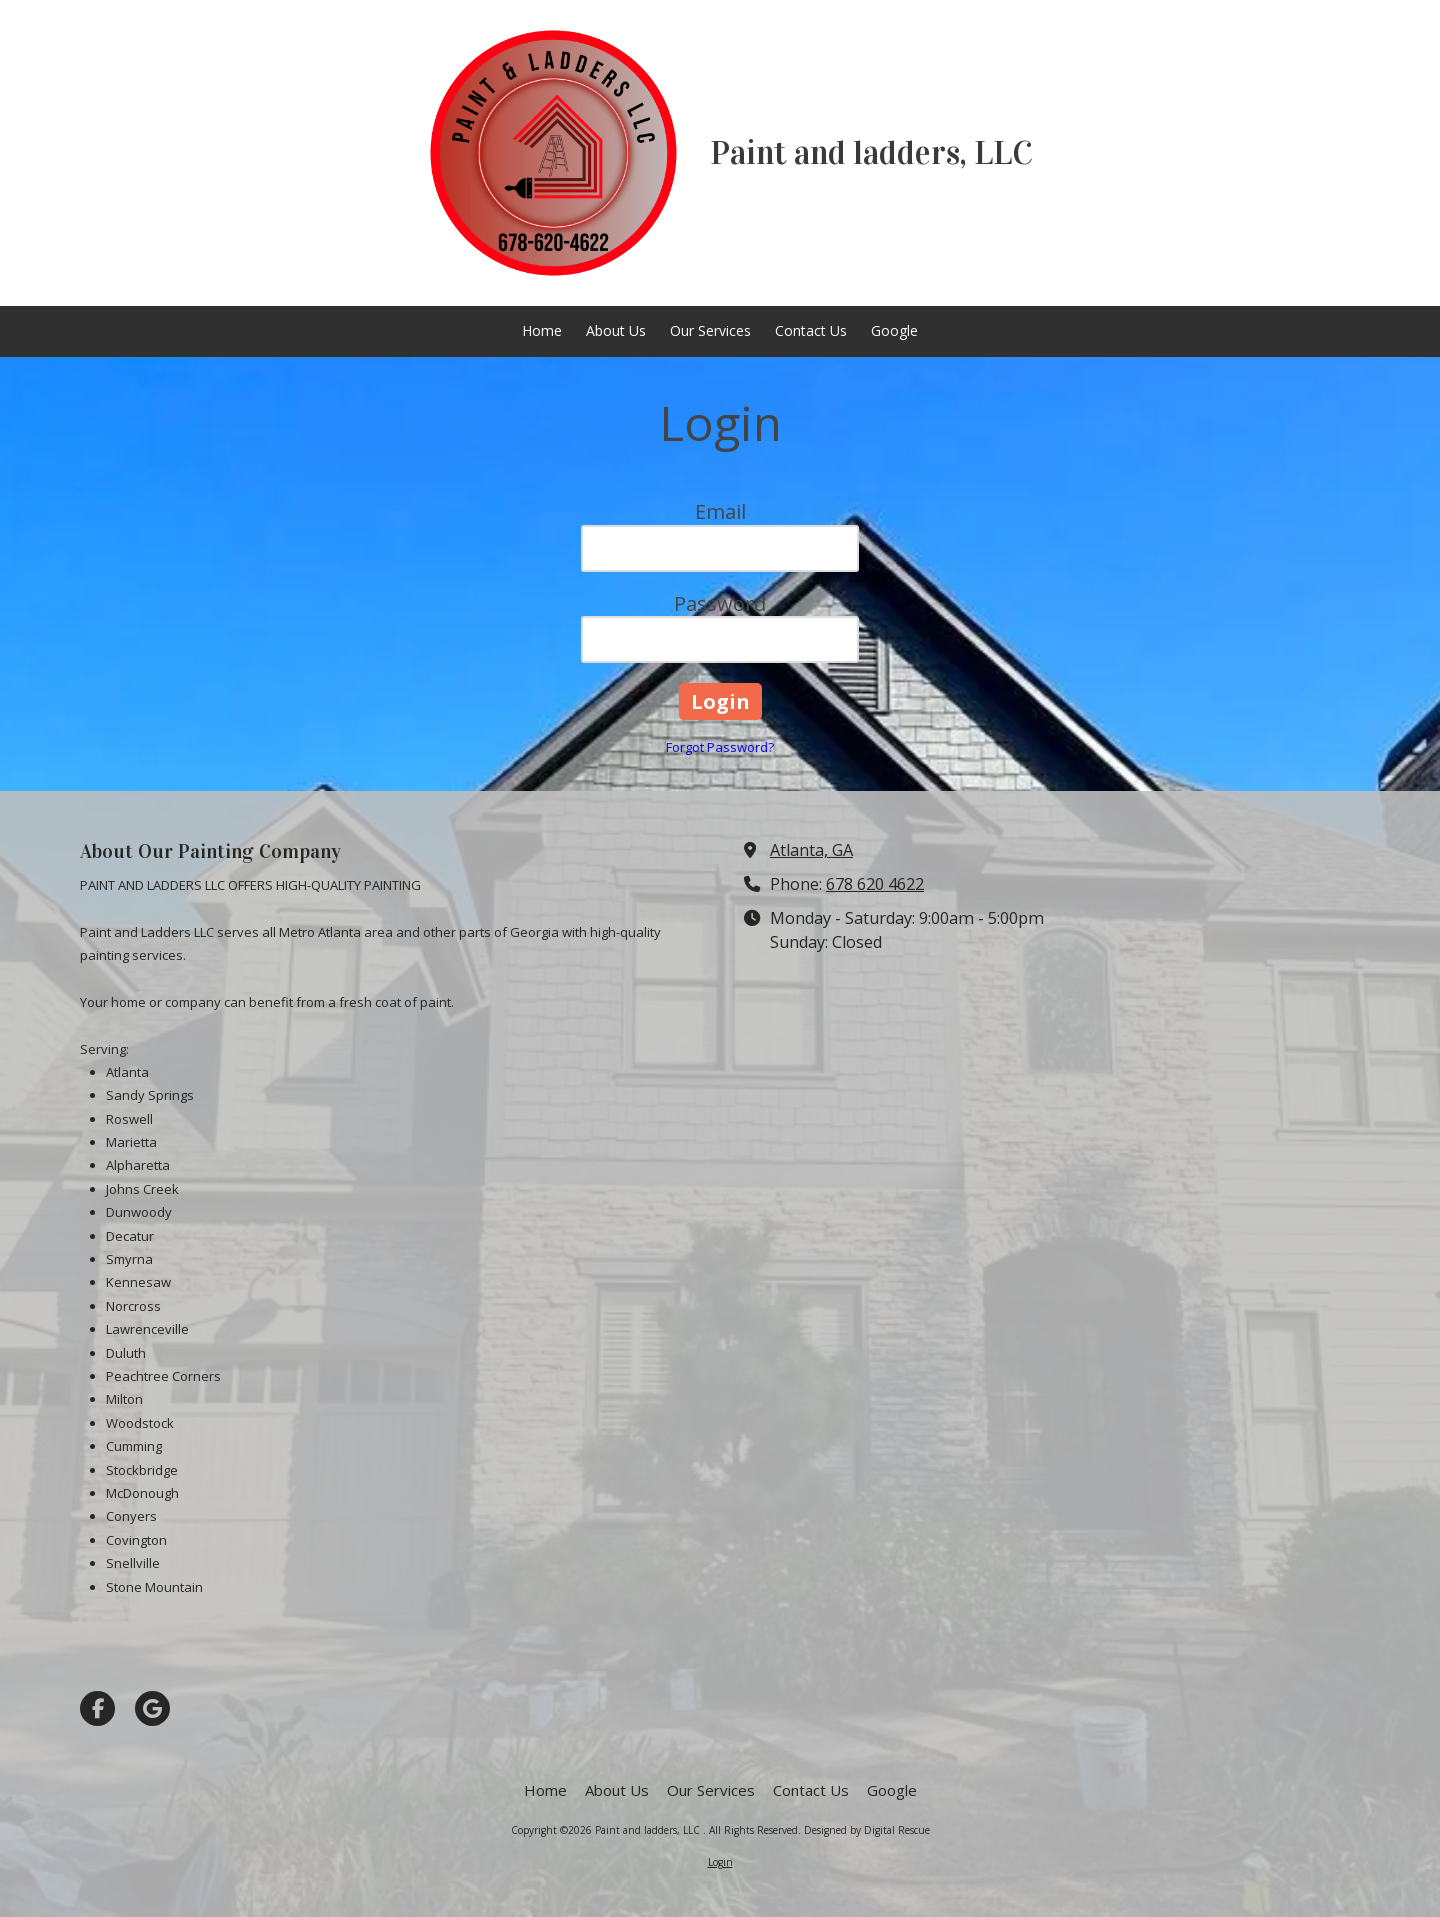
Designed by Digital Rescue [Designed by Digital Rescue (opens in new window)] (867, 1830)
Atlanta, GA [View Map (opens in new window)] (811, 850)
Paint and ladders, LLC (871, 153)
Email (720, 511)
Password (720, 603)
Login (720, 1862)
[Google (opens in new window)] (894, 331)
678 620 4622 (875, 884)
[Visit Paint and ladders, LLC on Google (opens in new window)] (152, 1708)
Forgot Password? (720, 747)
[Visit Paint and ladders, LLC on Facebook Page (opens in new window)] (97, 1708)
